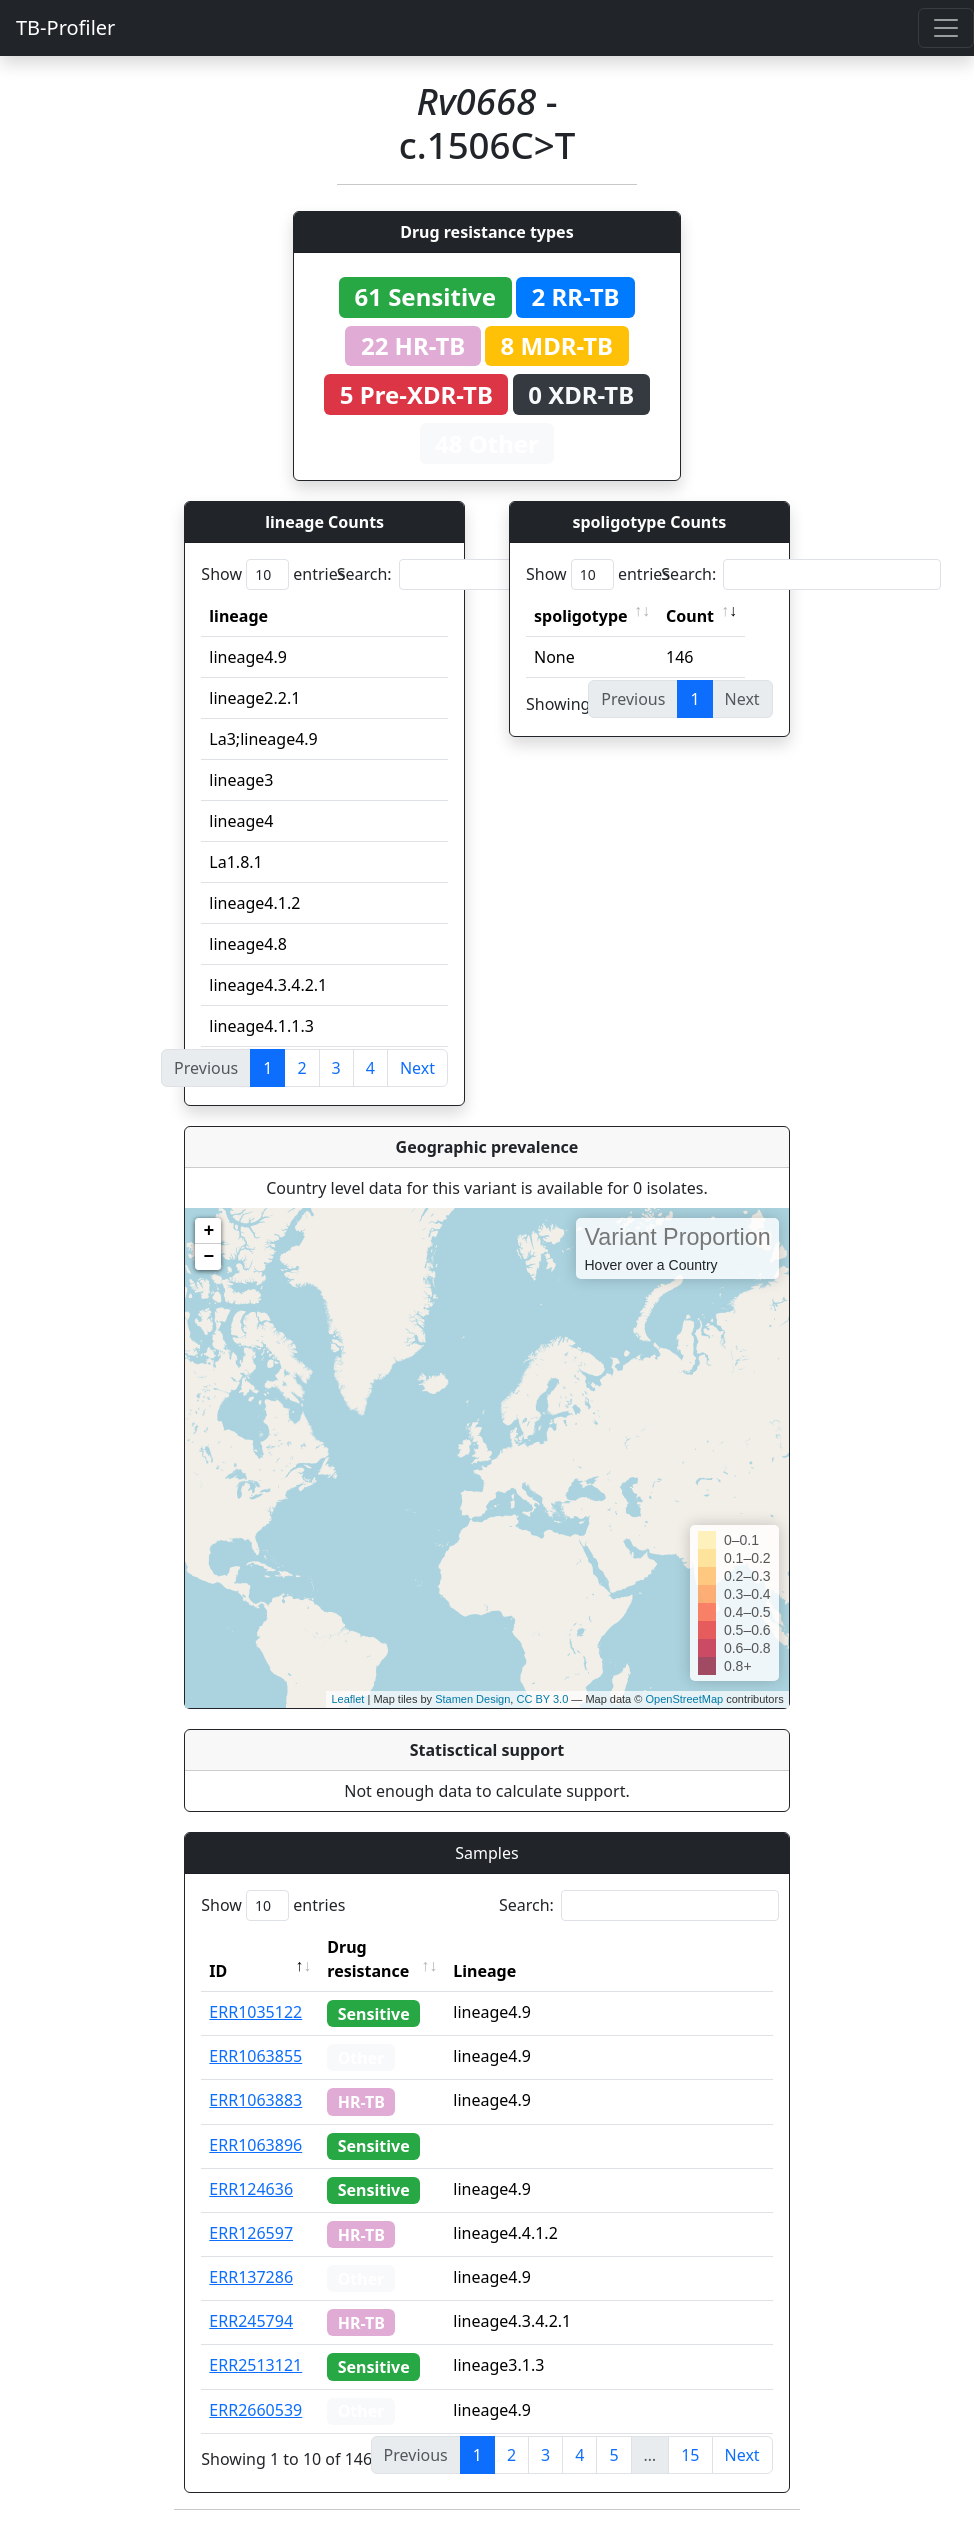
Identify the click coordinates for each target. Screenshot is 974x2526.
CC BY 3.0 (542, 1699)
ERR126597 (251, 2233)
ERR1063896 (255, 2145)
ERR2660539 (255, 2410)
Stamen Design (472, 1699)
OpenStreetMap (684, 1699)
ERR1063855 (255, 2056)
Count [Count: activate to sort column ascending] (690, 616)
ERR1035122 (255, 2012)
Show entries (273, 574)
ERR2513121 (255, 2365)
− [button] (208, 1257)
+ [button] (208, 1231)
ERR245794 (251, 2321)
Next (417, 1068)
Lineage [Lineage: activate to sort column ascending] (484, 1971)
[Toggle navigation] (946, 28)
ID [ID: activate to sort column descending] (218, 1971)
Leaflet (347, 1699)
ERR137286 (251, 2277)
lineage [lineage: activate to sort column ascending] (238, 616)
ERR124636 (251, 2189)
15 (690, 2455)
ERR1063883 (255, 2100)
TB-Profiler (65, 27)
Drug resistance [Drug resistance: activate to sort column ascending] (368, 1959)
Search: (477, 574)
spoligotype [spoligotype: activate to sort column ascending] (581, 616)
